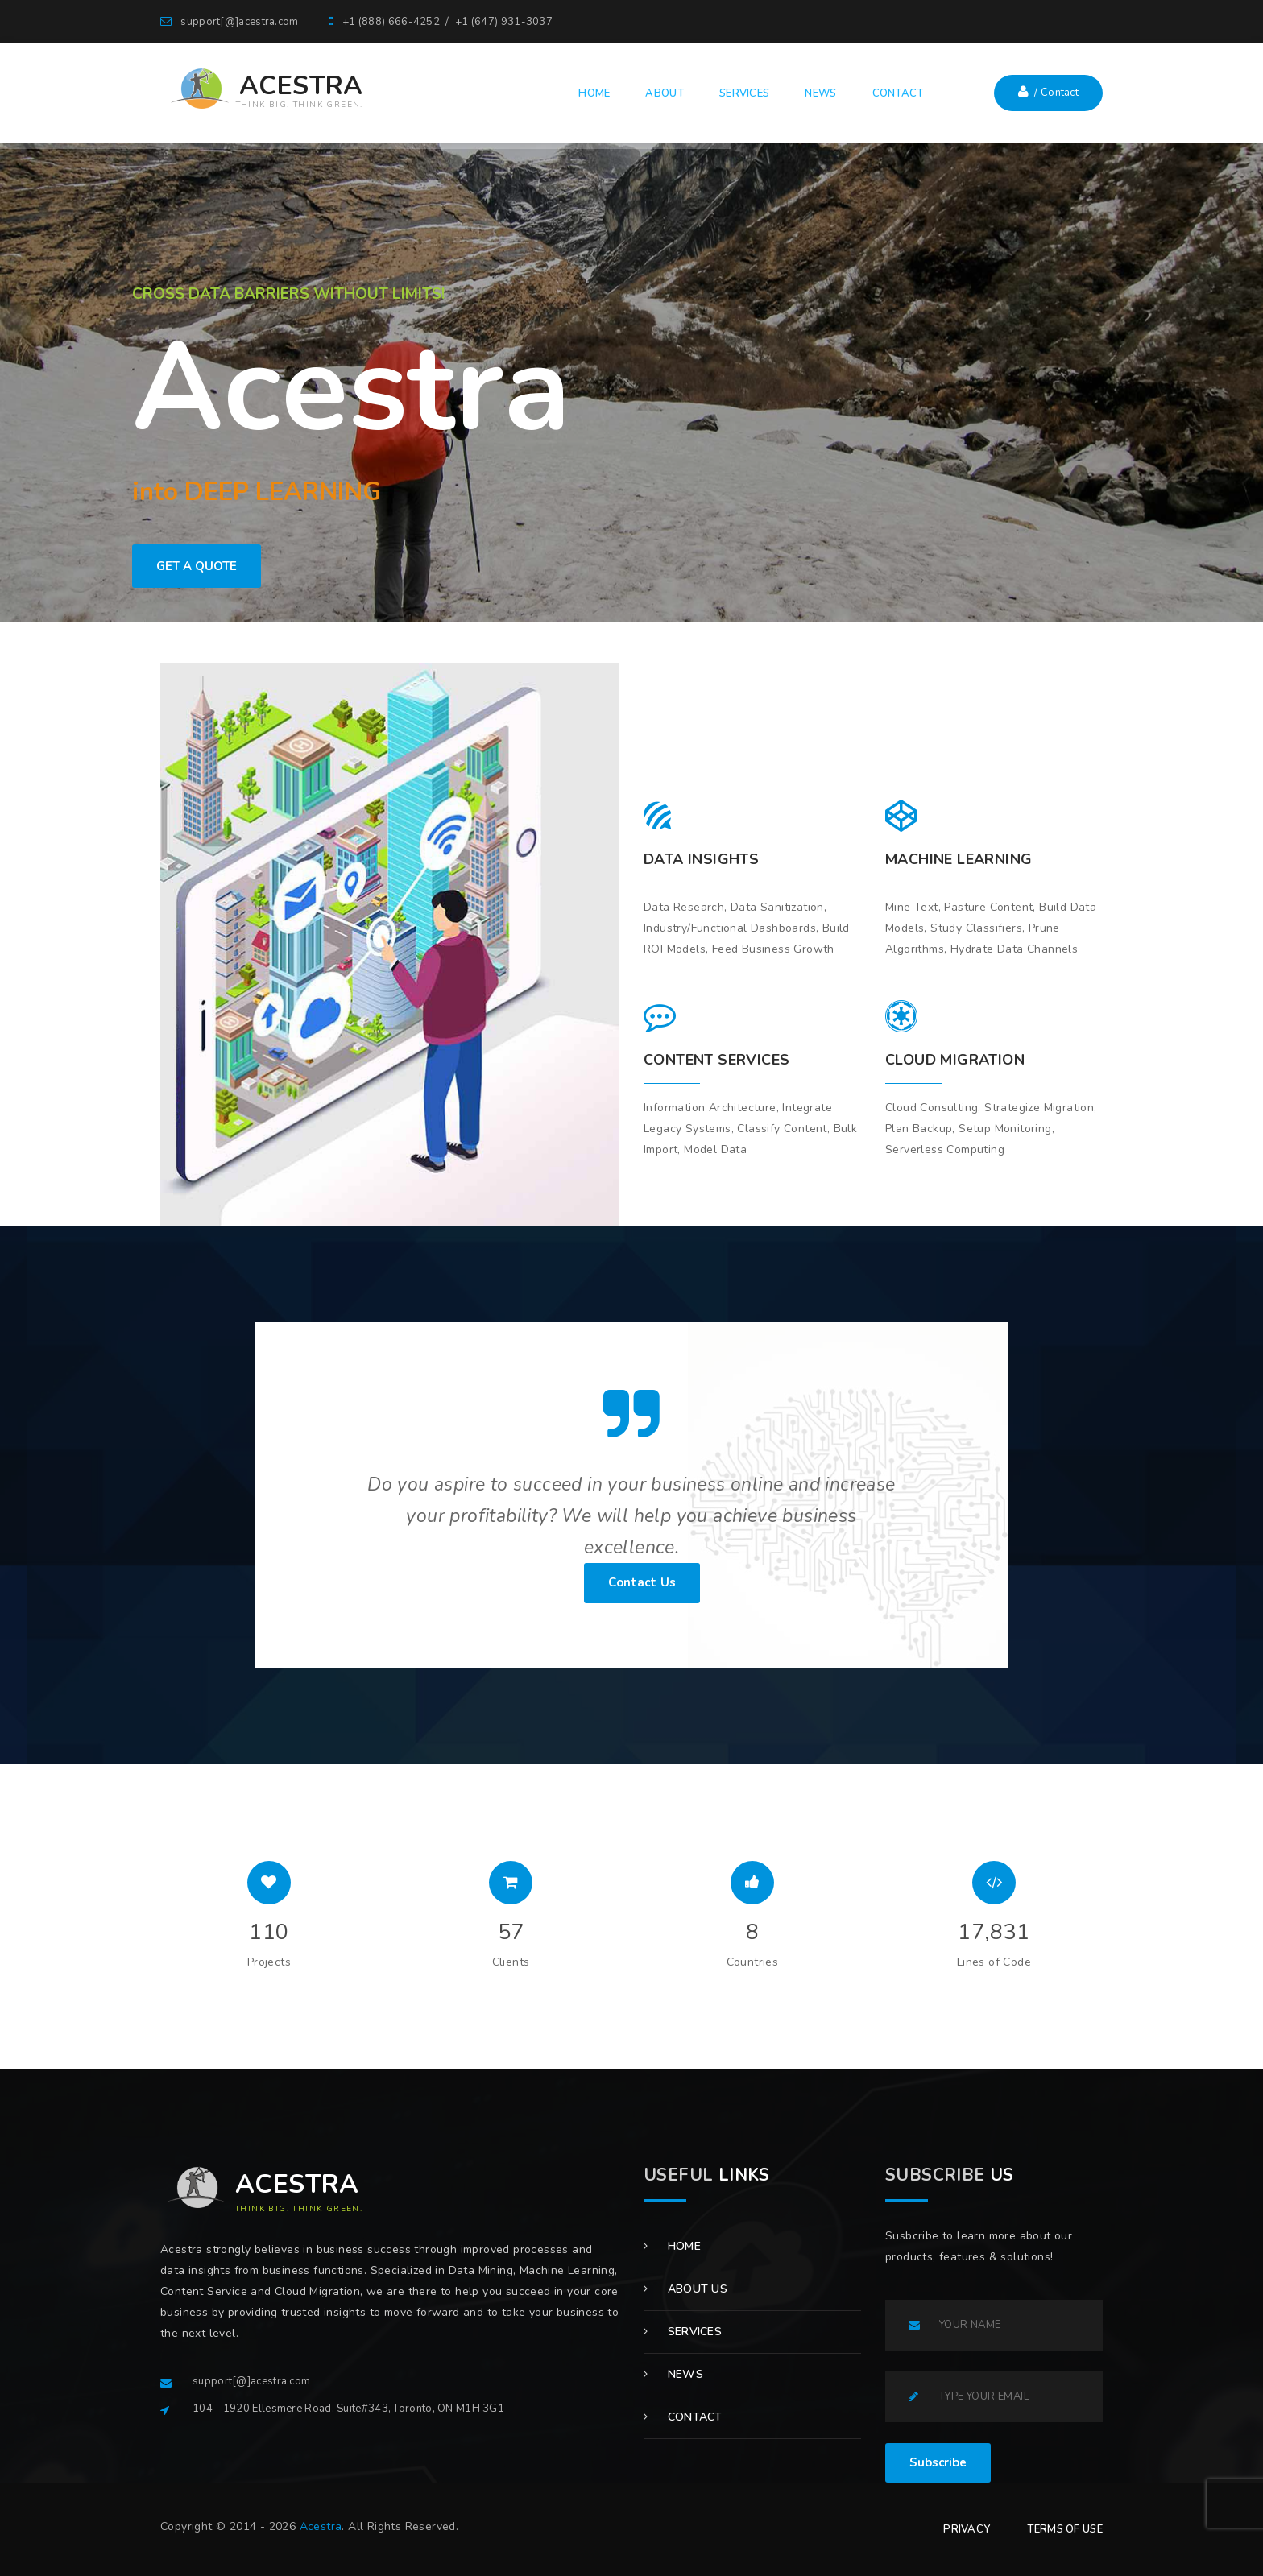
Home (672, 2246)
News (673, 2374)
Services (683, 2331)
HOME (594, 93)
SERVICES (744, 93)
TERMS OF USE (1065, 2529)
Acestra (321, 2526)
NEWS (820, 93)
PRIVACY (966, 2529)
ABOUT (664, 93)
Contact (683, 2417)
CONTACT (898, 93)
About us (685, 2289)
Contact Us (642, 1582)
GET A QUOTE (196, 566)
